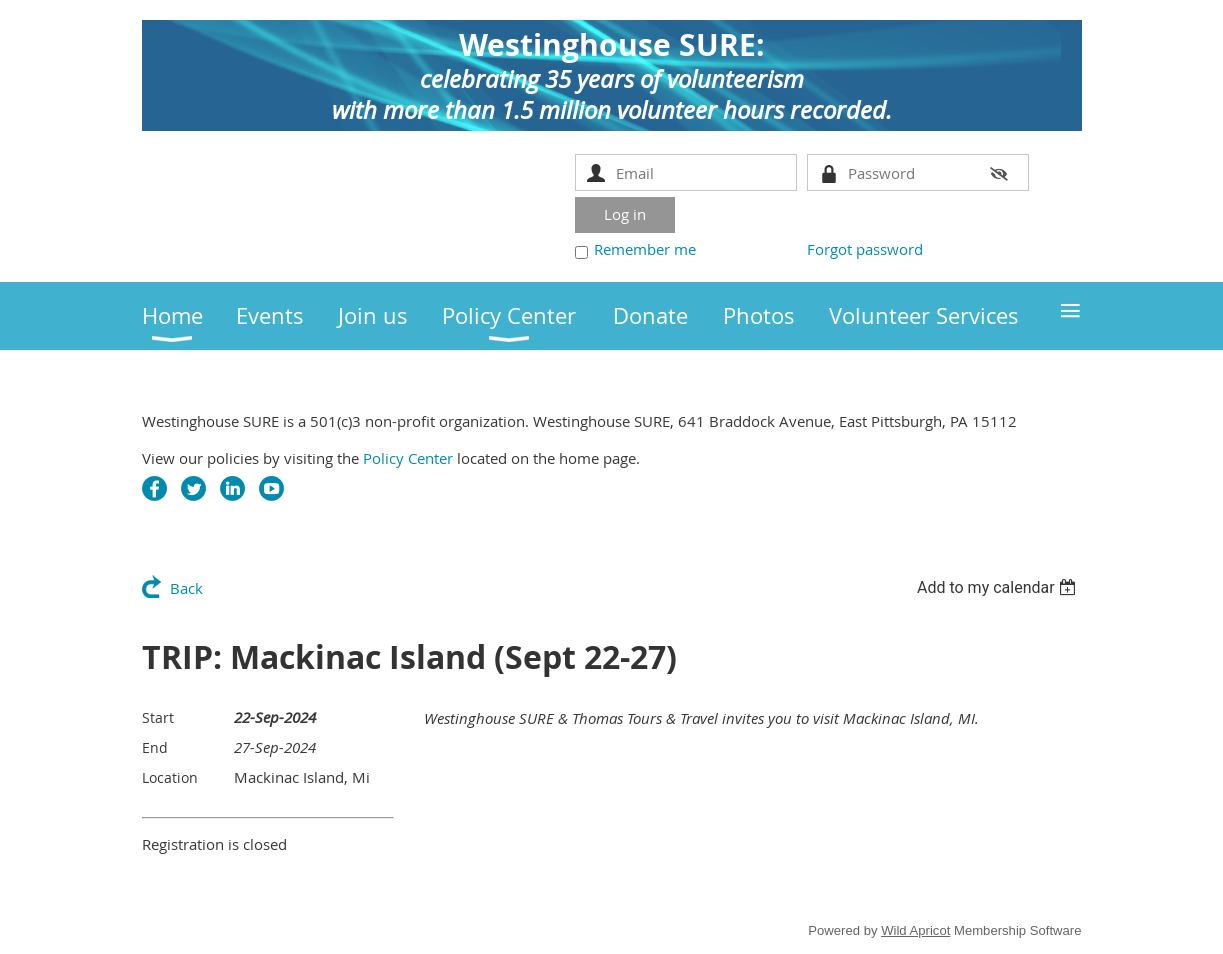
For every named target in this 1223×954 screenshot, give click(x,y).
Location (170, 777)
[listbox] (999, 587)
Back (186, 588)
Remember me (645, 249)
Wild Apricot (915, 930)
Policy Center (408, 458)
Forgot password (865, 249)
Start (158, 717)
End (155, 747)
